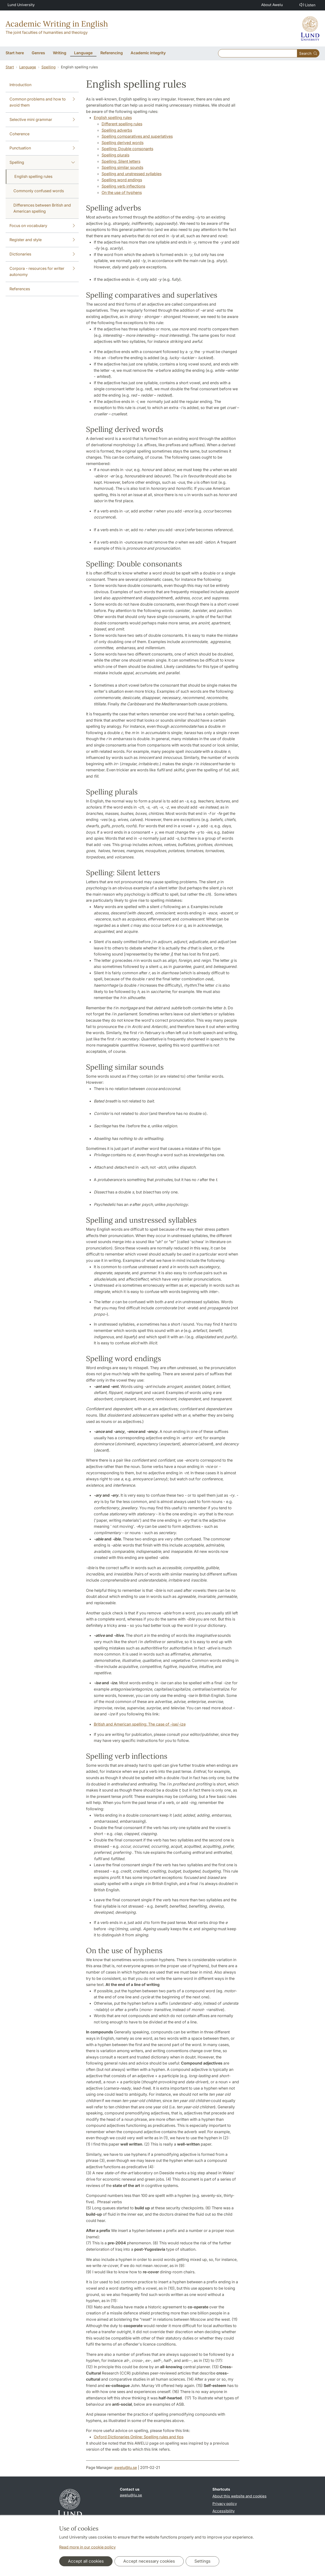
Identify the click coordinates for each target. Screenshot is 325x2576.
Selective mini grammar (42, 120)
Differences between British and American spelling (42, 208)
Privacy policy (224, 2503)
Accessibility (223, 2511)
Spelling (48, 67)
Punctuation (42, 148)
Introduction (20, 84)
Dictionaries (42, 254)
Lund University (21, 4)
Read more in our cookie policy (87, 2547)
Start (10, 67)
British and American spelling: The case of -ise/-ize (140, 1724)
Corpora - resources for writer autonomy (42, 271)
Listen (306, 5)
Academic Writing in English (57, 24)
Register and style (42, 240)
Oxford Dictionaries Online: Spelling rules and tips (138, 2436)
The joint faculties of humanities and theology (47, 32)
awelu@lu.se (125, 2467)
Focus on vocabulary (42, 226)
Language (27, 67)
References (20, 288)
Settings (202, 2561)
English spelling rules (33, 176)
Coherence (19, 133)
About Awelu (272, 4)
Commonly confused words (38, 190)
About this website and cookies (239, 2496)
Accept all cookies (86, 2561)
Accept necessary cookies (149, 2561)
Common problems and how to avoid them (42, 102)
